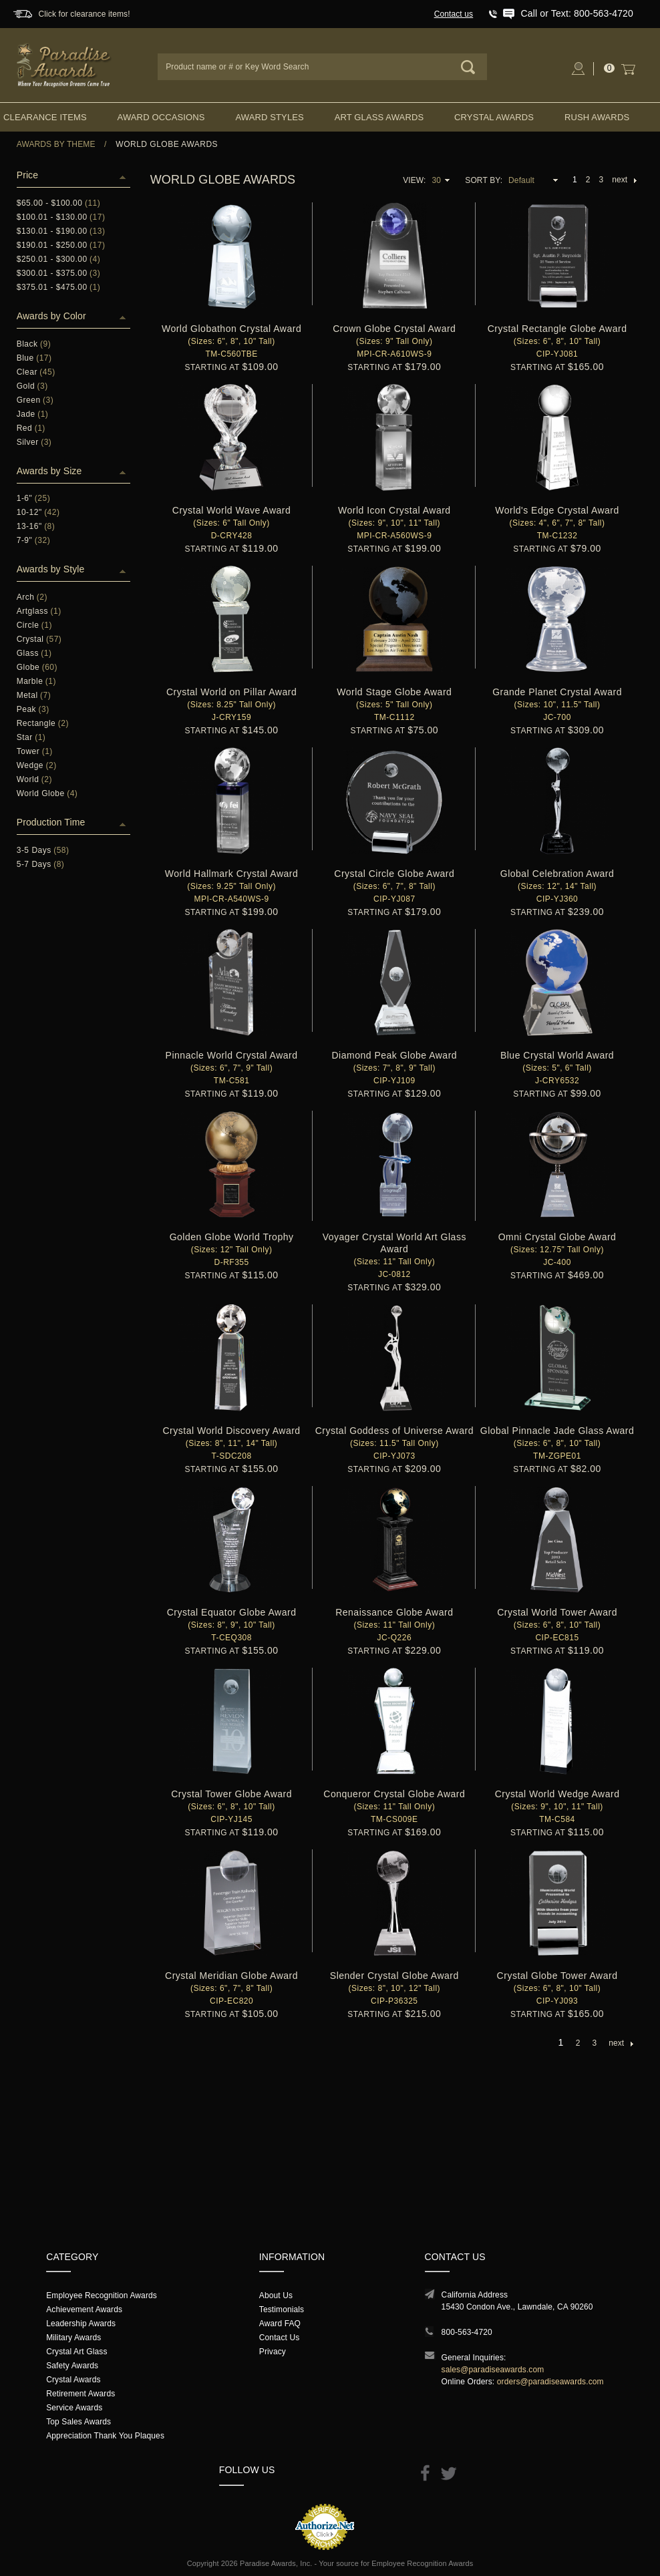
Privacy (272, 2351)
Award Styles (269, 117)
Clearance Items (45, 117)
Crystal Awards (494, 117)
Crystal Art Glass (76, 2351)
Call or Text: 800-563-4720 (577, 13)
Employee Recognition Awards (101, 2295)
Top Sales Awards (78, 2421)
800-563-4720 (467, 2332)
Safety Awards (72, 2365)
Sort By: (483, 180)
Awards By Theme (56, 144)
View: (414, 180)
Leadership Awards (81, 2323)
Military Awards (73, 2337)
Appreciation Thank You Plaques (105, 2435)
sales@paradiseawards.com (493, 2369)
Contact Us (279, 2337)
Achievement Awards (84, 2309)
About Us (276, 2295)
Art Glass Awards (379, 117)
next (624, 179)
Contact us (454, 14)
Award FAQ (280, 2323)
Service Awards (74, 2407)
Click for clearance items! (84, 14)
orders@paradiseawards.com (550, 2381)
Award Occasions (161, 117)
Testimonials (281, 2309)
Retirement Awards (80, 2393)
